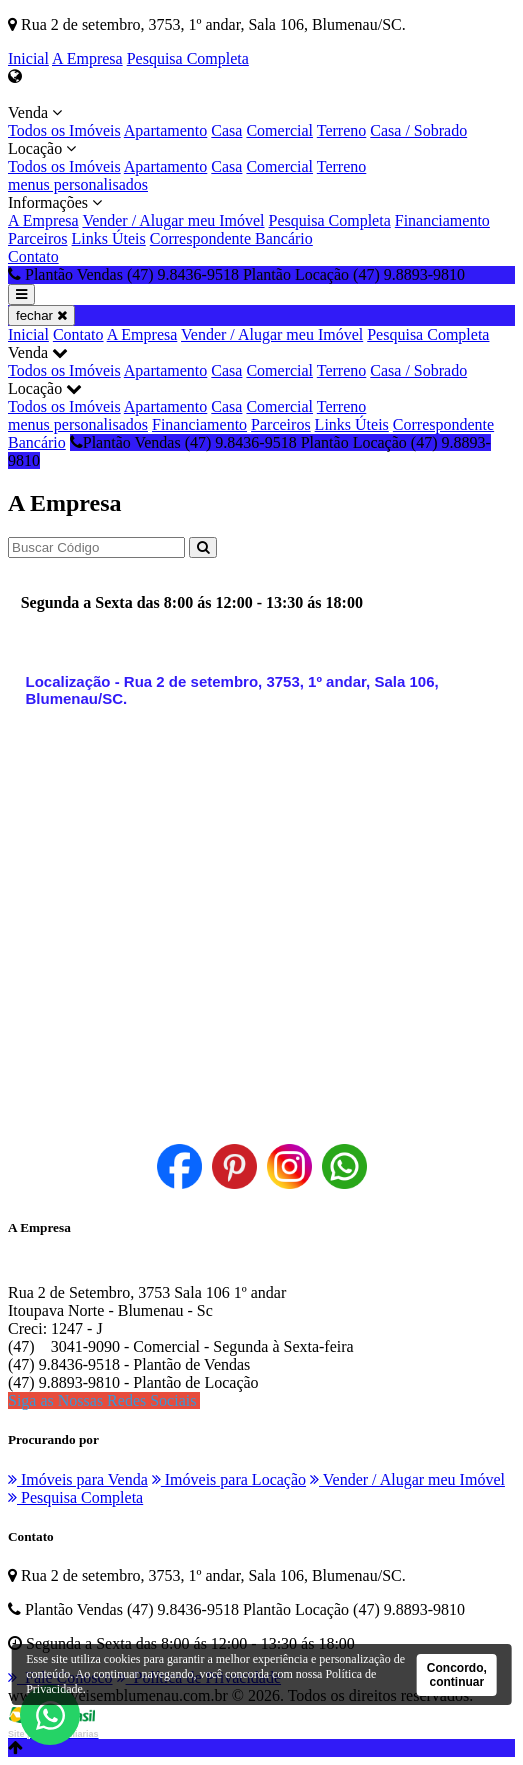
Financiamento (442, 220)
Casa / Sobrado (418, 130)
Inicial (28, 58)
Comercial (279, 130)
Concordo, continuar (457, 1675)
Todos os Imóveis (64, 130)
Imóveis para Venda (78, 1479)
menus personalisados (78, 184)
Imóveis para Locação (229, 1479)
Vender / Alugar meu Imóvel (173, 220)
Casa (226, 130)
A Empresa (87, 58)
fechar (41, 315)
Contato (33, 256)
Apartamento (166, 130)
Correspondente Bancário (231, 238)
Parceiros (38, 238)
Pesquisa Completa (188, 58)
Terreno (342, 130)
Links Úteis (109, 238)
